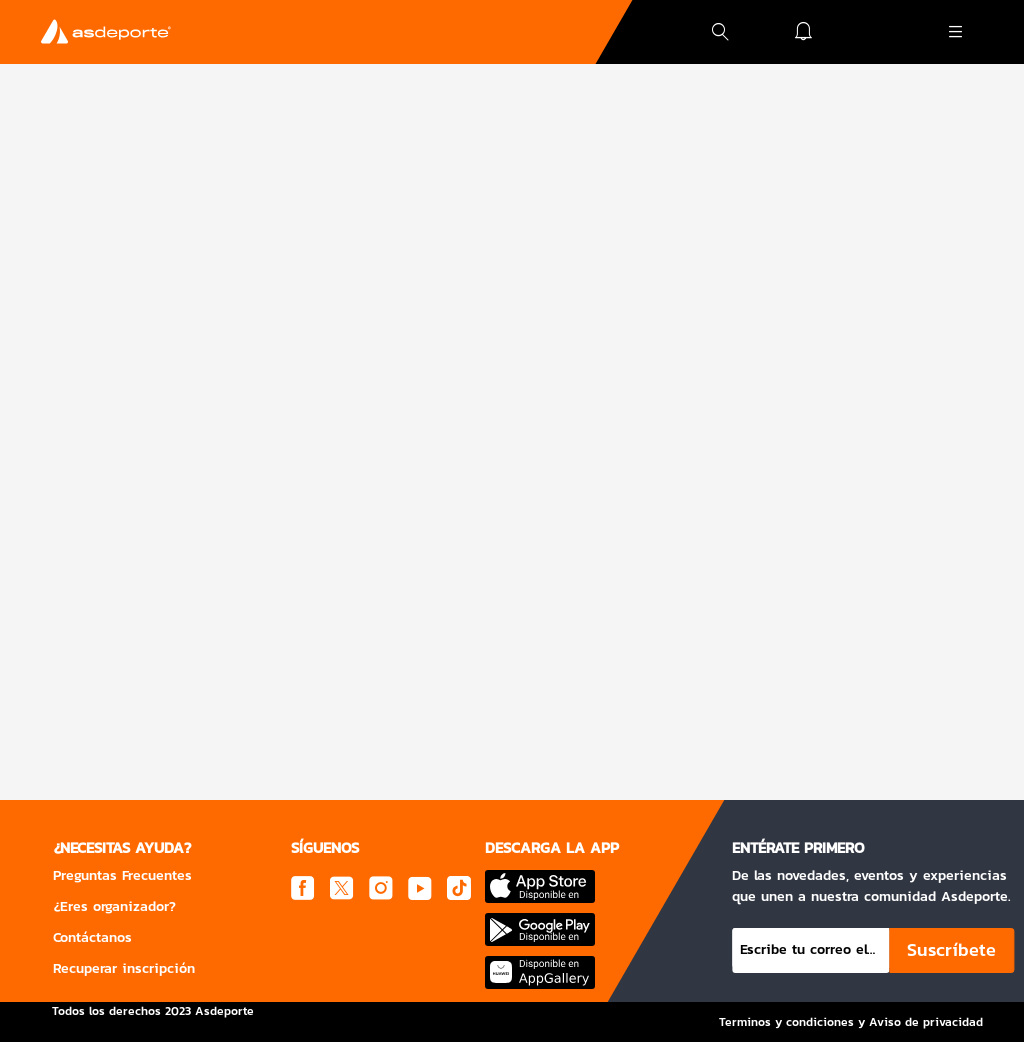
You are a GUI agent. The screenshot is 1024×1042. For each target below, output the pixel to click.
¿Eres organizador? (114, 906)
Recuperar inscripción (124, 968)
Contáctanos (92, 937)
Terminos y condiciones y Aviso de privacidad (851, 1022)
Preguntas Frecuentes (122, 875)
